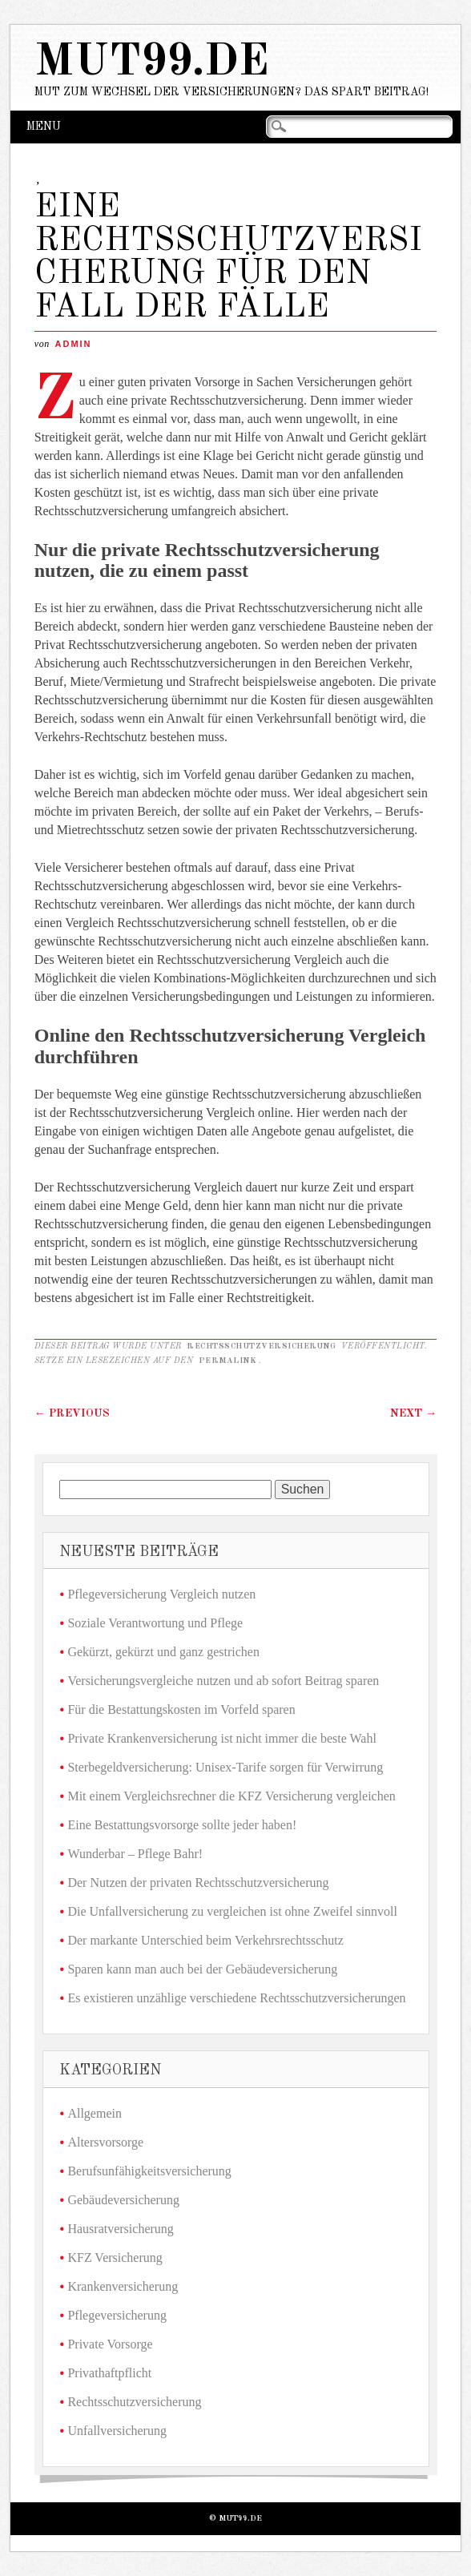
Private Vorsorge (109, 2344)
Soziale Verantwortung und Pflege (155, 1623)
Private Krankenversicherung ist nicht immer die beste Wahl (221, 1738)
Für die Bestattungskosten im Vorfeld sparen (181, 1709)
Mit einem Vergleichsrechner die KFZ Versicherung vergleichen (231, 1796)
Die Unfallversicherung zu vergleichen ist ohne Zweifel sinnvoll (232, 1911)
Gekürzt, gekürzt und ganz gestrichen (163, 1652)
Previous (72, 1413)
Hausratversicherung (120, 2228)
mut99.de (151, 63)
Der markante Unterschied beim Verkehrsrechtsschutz (205, 1940)
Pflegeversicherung (117, 2315)
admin (73, 344)
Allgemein (94, 2113)
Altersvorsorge (105, 2142)
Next (413, 1413)
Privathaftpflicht (109, 2373)
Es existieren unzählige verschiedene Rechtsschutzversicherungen (236, 1998)
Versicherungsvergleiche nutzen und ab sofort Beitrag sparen (223, 1680)
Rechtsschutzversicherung (261, 1346)
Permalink (228, 1361)
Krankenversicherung (122, 2286)
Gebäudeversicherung (123, 2200)
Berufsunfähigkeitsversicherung (149, 2171)
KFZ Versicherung (114, 2257)
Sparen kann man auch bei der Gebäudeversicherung (202, 1969)
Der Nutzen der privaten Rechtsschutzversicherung (197, 1882)
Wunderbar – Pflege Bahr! (135, 1853)
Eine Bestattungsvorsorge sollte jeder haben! (181, 1825)
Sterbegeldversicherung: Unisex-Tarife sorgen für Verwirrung (225, 1767)
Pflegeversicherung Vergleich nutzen (161, 1594)
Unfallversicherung (117, 2430)
